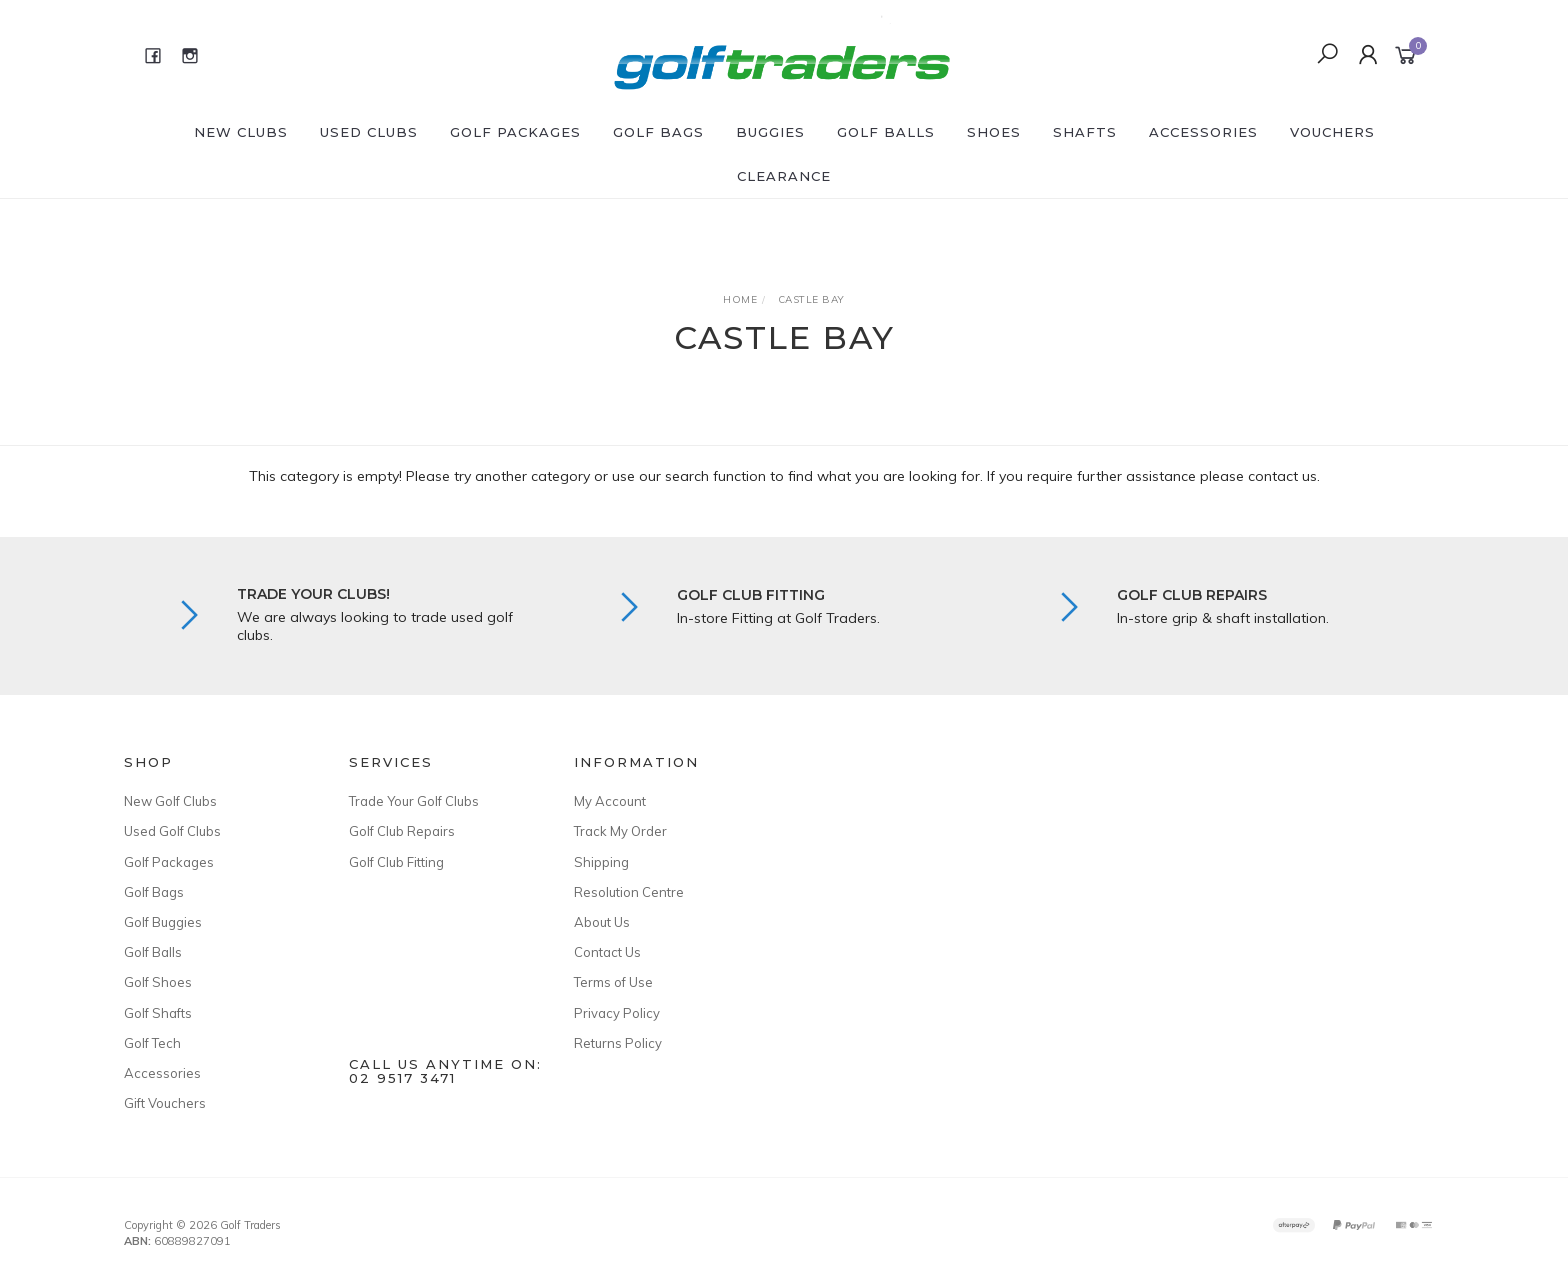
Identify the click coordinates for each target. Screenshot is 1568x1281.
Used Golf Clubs (172, 831)
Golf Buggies (163, 922)
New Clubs (241, 132)
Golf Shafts (158, 1013)
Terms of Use (613, 982)
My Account (610, 801)
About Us (602, 922)
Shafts (1085, 132)
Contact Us (607, 952)
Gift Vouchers (165, 1103)
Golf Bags (658, 132)
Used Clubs (369, 132)
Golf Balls (886, 132)
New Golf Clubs (170, 801)
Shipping (601, 862)
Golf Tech (152, 1043)
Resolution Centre (629, 892)
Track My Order (620, 831)
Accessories (1203, 132)
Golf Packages (515, 132)
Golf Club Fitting (396, 862)
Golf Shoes (158, 982)
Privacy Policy (617, 1013)
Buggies (770, 132)
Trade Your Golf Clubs (414, 801)
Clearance (784, 176)
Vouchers (1332, 132)
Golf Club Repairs (402, 831)
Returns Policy (618, 1043)
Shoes (994, 132)
